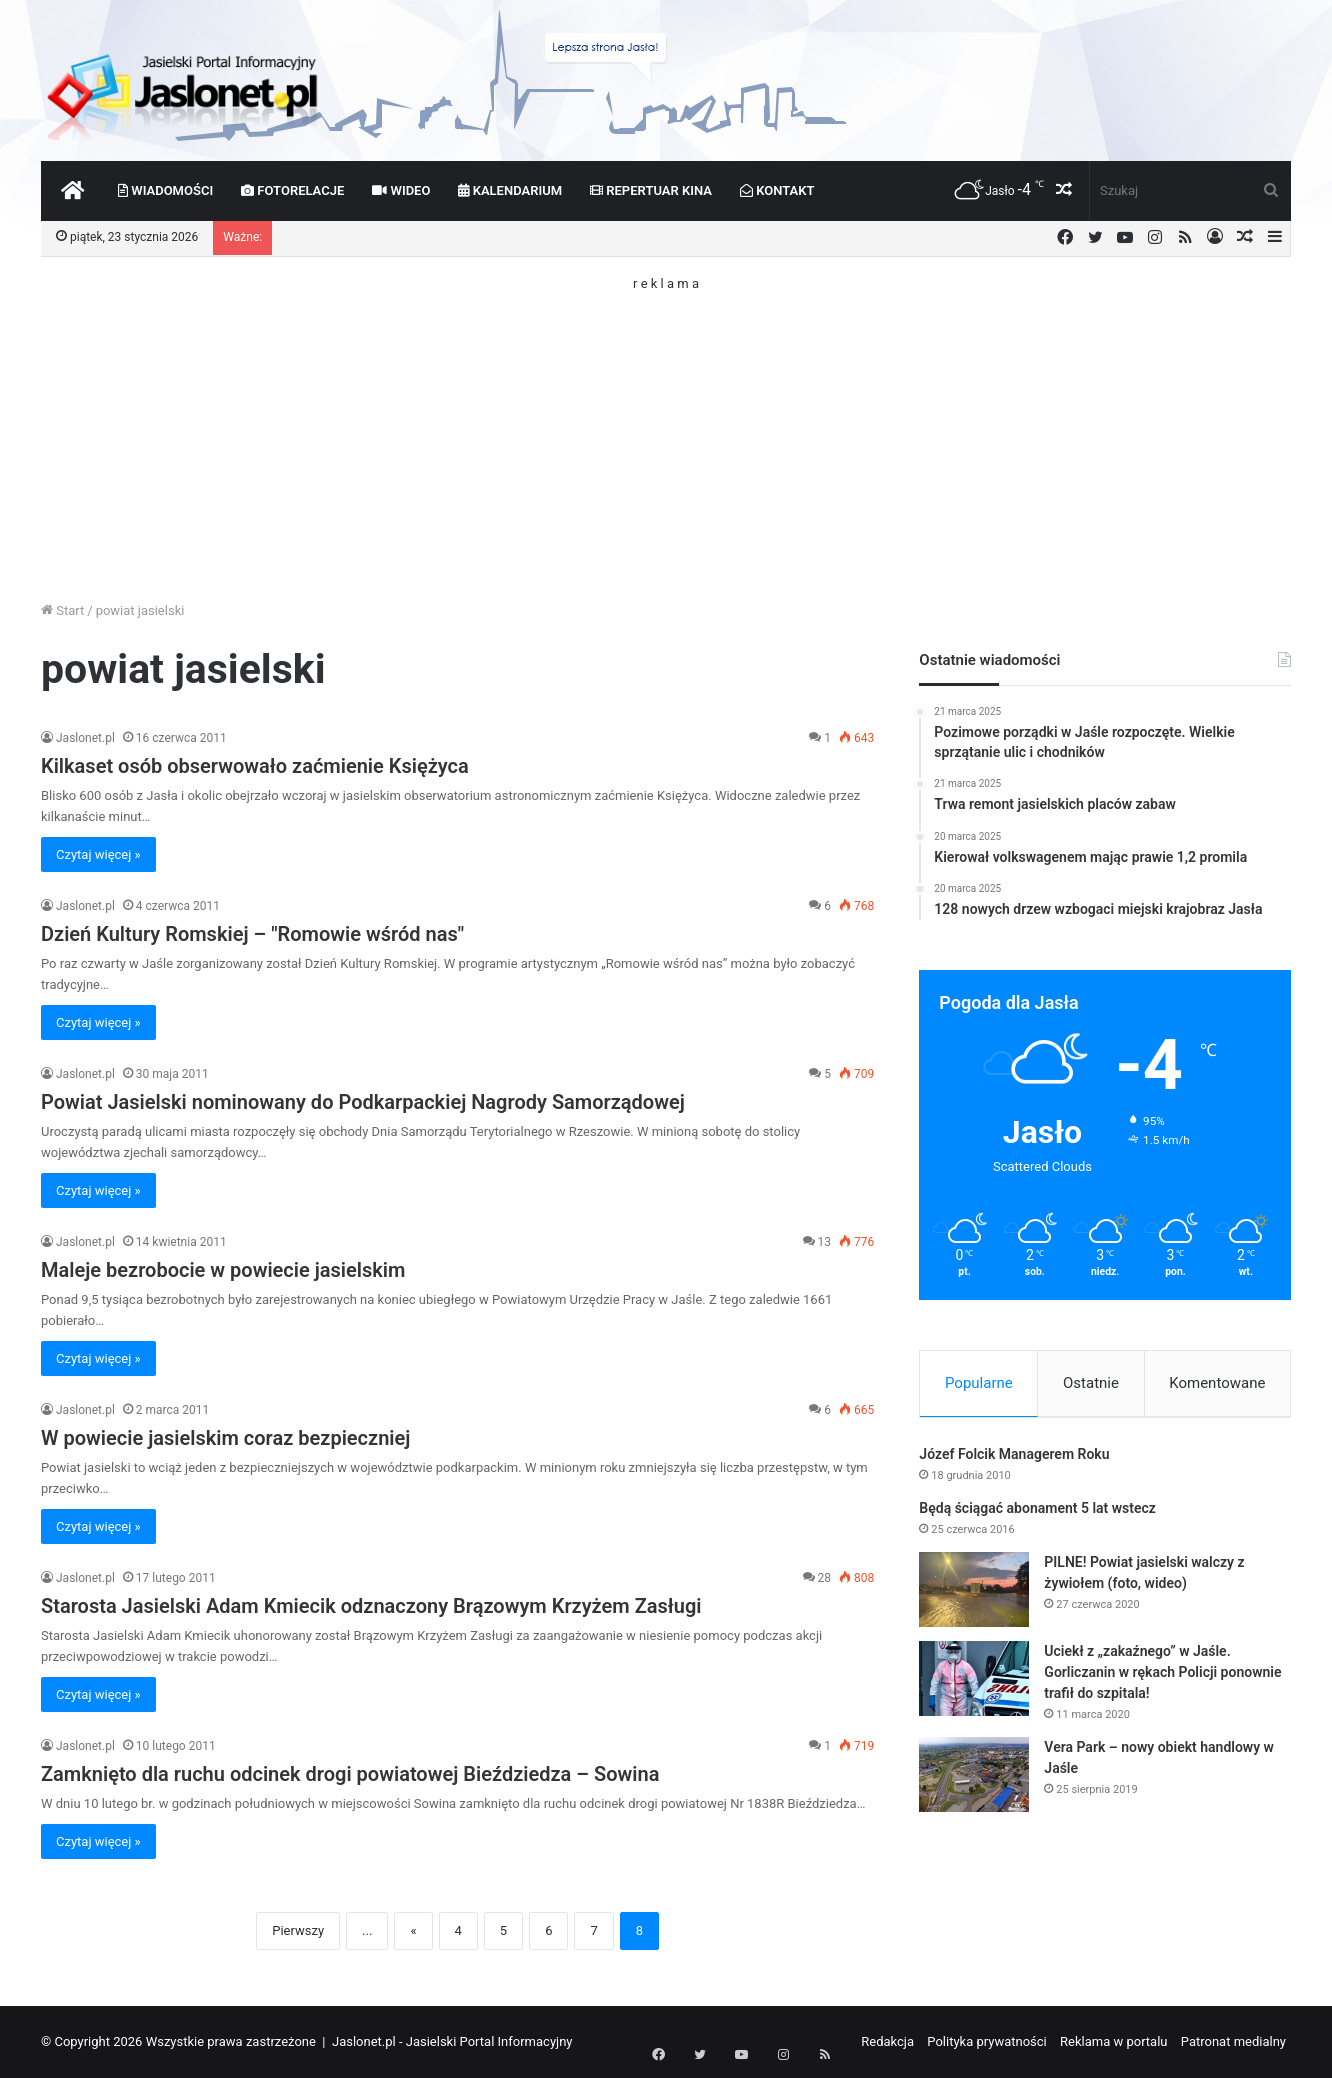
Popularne (979, 1383)
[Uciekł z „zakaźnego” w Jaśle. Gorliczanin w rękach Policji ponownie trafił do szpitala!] (974, 1682)
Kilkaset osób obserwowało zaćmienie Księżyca (255, 766)
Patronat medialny (1233, 2041)
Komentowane (1217, 1383)
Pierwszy (298, 1930)
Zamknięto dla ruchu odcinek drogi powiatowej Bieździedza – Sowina (350, 1774)
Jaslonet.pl (85, 738)
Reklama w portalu (1114, 2041)
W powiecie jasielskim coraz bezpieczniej (225, 1438)
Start (62, 610)
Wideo (401, 190)
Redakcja (887, 2041)
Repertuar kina (651, 190)
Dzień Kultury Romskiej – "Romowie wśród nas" (252, 934)
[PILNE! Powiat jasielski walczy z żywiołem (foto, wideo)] (974, 1593)
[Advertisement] (666, 430)
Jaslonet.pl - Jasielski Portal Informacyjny (452, 2041)
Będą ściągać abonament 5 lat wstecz (1037, 1512)
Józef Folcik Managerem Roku (1014, 1458)
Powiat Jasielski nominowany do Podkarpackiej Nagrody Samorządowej (363, 1102)
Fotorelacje (292, 190)
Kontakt (777, 190)
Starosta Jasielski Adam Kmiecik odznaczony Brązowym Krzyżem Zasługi (371, 1606)
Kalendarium (510, 190)
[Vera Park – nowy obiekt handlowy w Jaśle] (974, 1778)
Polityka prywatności (986, 2041)
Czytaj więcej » (98, 854)
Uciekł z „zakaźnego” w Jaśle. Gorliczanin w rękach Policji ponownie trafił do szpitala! (1162, 1676)
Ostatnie (1091, 1383)
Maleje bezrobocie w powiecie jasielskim (223, 1270)
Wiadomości (165, 190)
